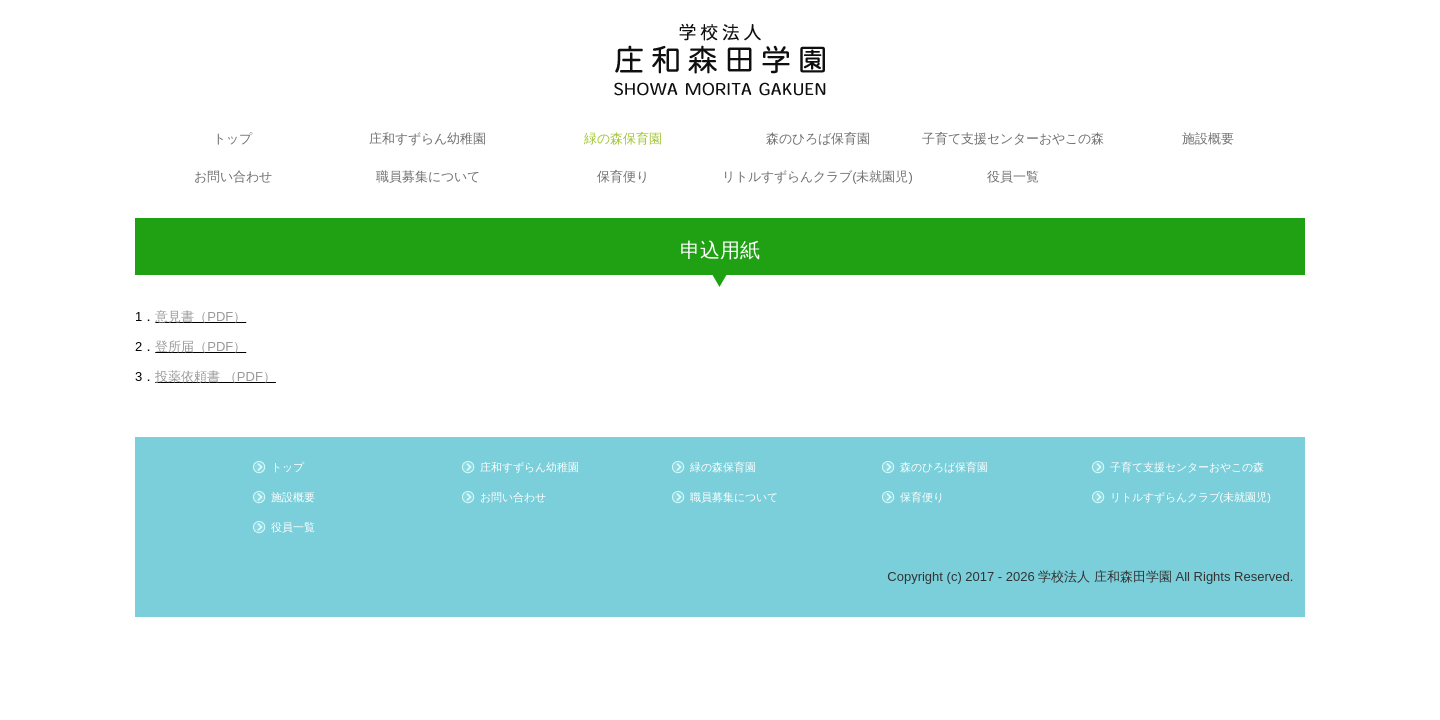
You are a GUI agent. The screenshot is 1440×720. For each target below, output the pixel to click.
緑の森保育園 (623, 138)
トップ (232, 138)
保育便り (623, 176)
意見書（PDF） (200, 316)
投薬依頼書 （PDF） (215, 376)
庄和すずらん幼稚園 (427, 138)
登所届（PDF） (200, 346)
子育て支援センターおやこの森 (1013, 138)
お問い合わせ (233, 176)
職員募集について (428, 176)
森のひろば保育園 (818, 138)
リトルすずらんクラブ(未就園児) (817, 176)
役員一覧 (1013, 176)
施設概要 (1208, 138)
